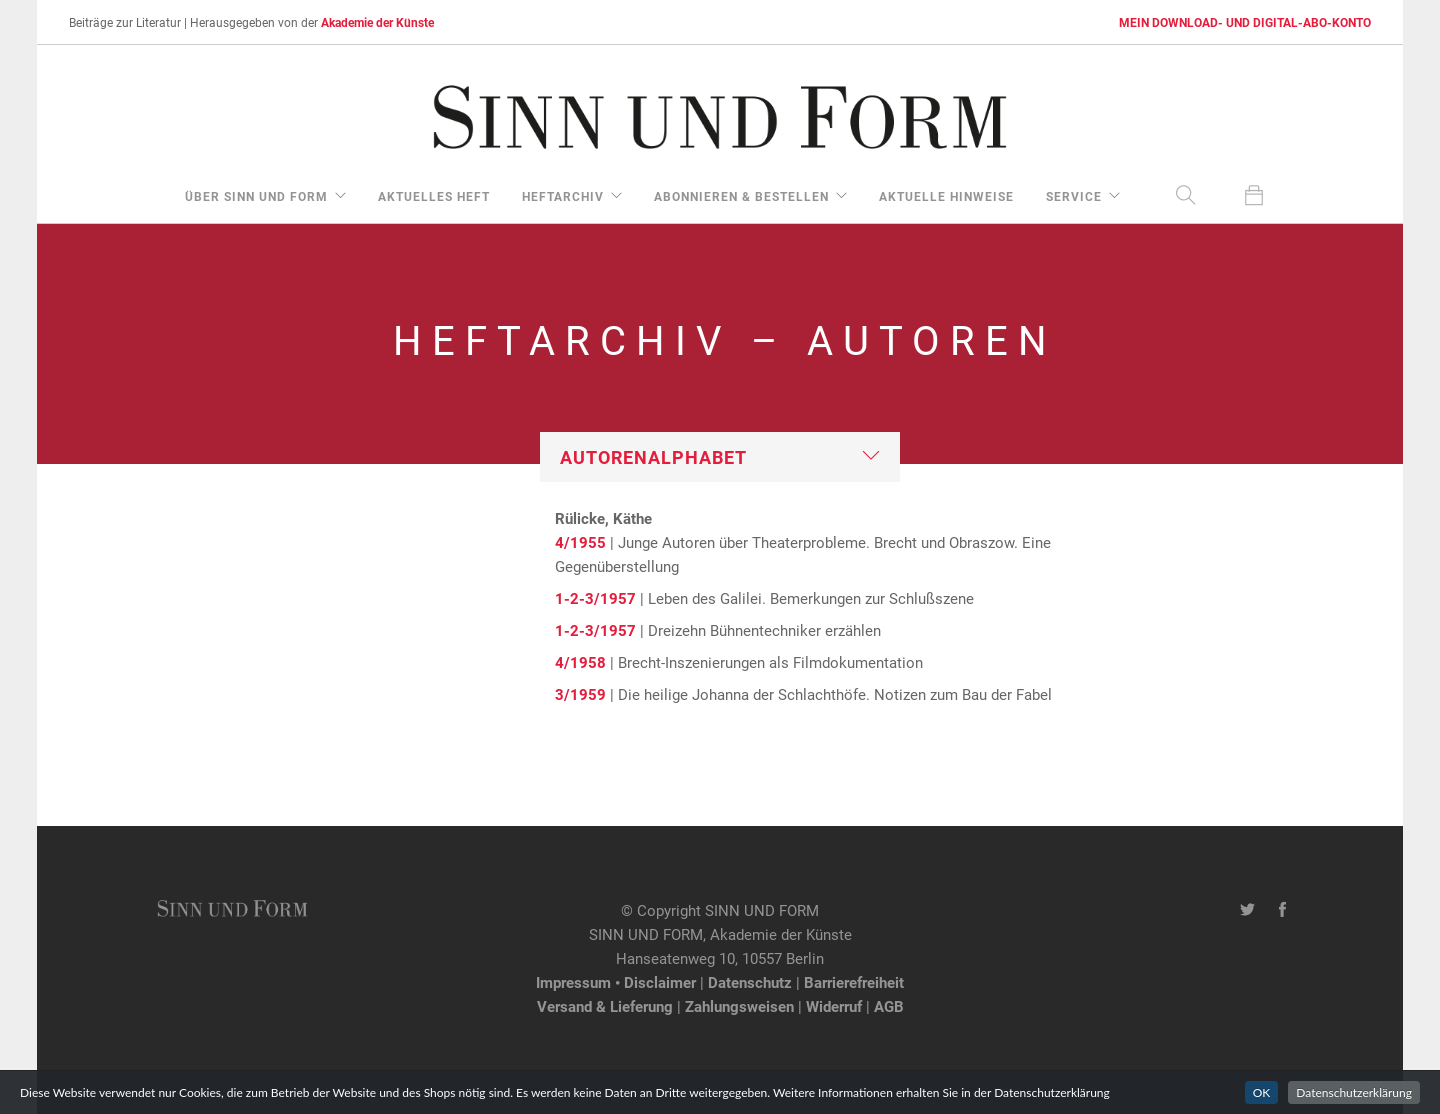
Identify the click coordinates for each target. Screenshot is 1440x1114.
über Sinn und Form (256, 196)
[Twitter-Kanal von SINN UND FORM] (1247, 910)
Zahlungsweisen (739, 1006)
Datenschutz (750, 982)
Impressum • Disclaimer (616, 982)
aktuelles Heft (434, 196)
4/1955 (580, 542)
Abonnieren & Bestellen (741, 196)
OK (1262, 1099)
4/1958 (580, 662)
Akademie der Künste (377, 22)
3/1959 (580, 694)
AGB (889, 1006)
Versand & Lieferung (605, 1006)
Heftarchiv (563, 196)
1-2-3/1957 (595, 598)
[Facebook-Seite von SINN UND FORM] (1282, 910)
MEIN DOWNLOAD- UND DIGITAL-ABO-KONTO (1245, 22)
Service (1074, 196)
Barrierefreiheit (854, 982)
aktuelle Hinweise (946, 196)
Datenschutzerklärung (1354, 1099)
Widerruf (834, 1006)
